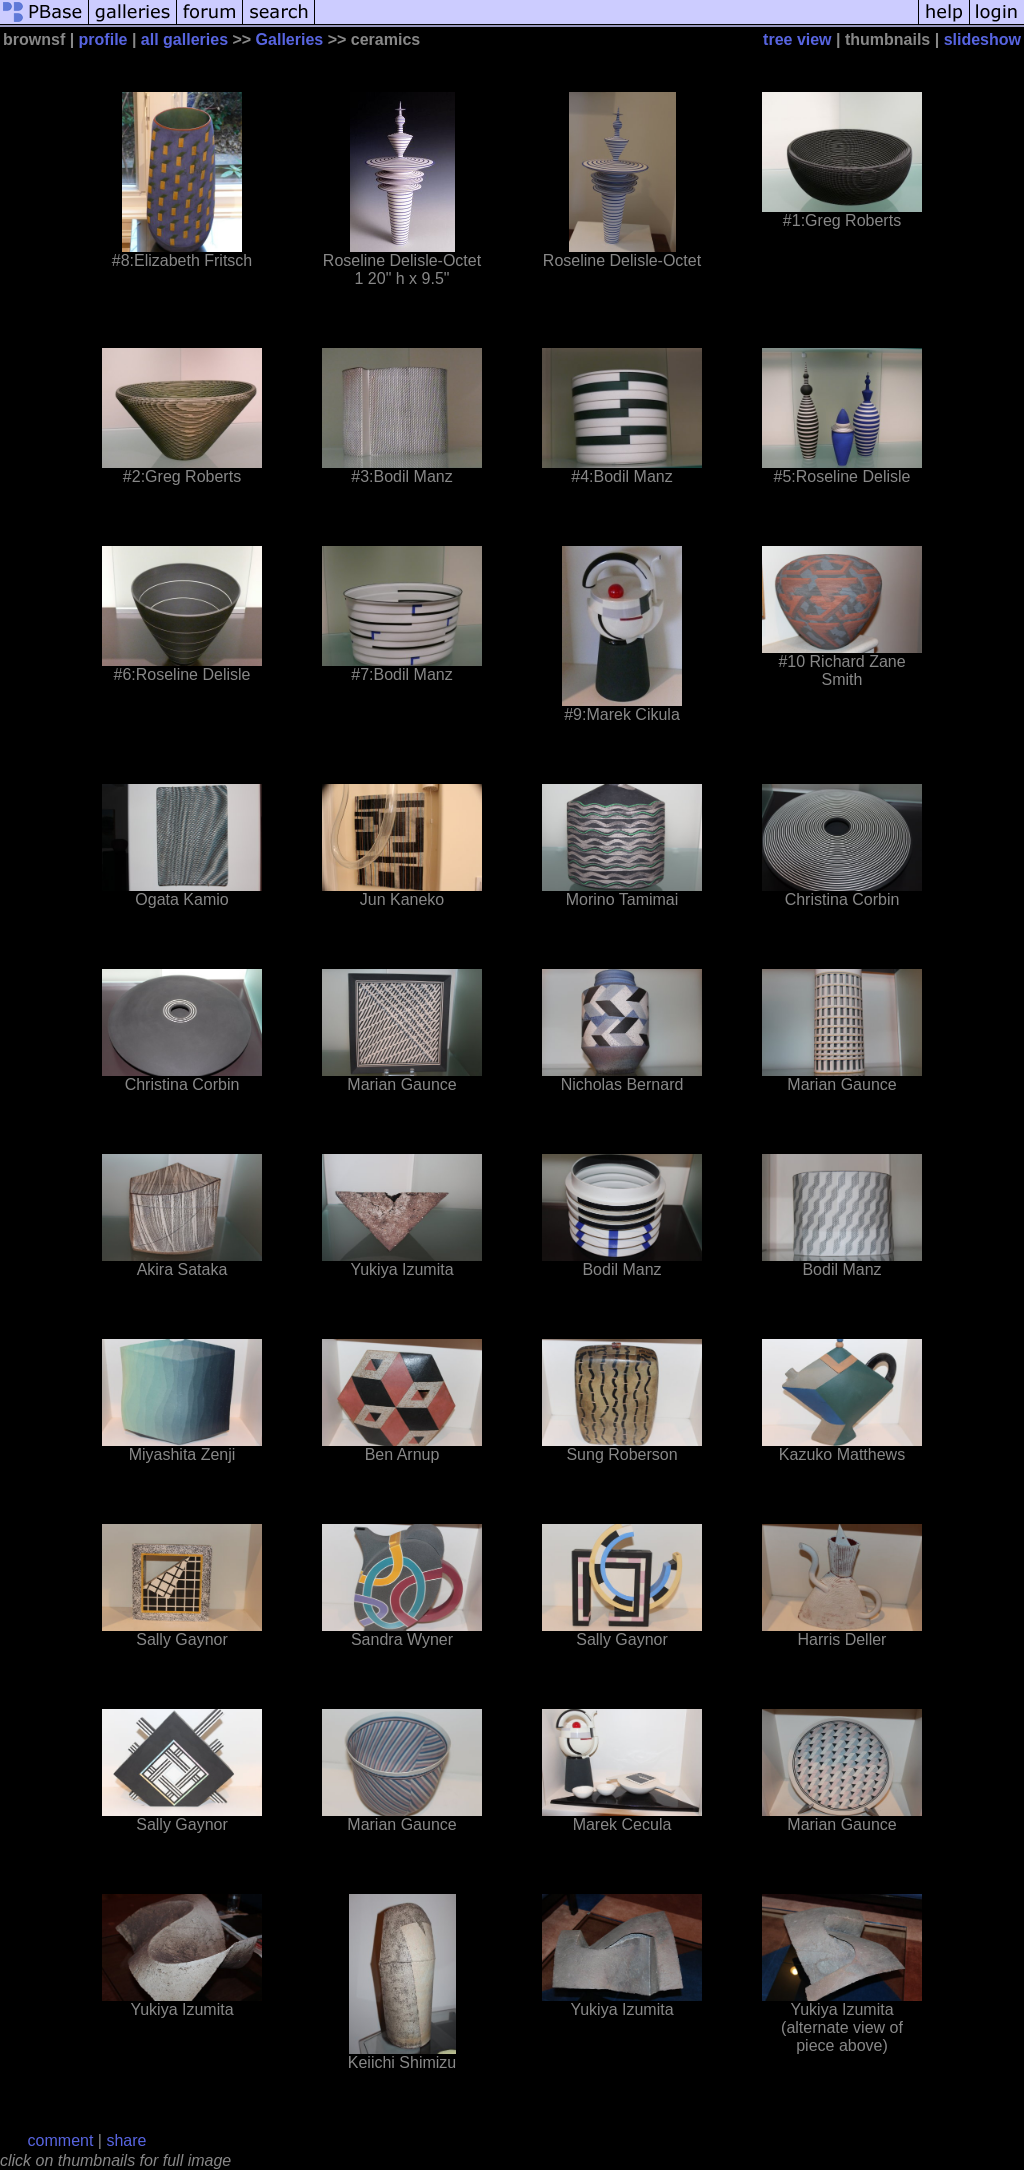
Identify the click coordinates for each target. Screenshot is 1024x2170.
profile (103, 39)
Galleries (290, 39)
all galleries (184, 39)
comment (61, 2140)
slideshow (982, 39)
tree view (797, 39)
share (126, 2140)
